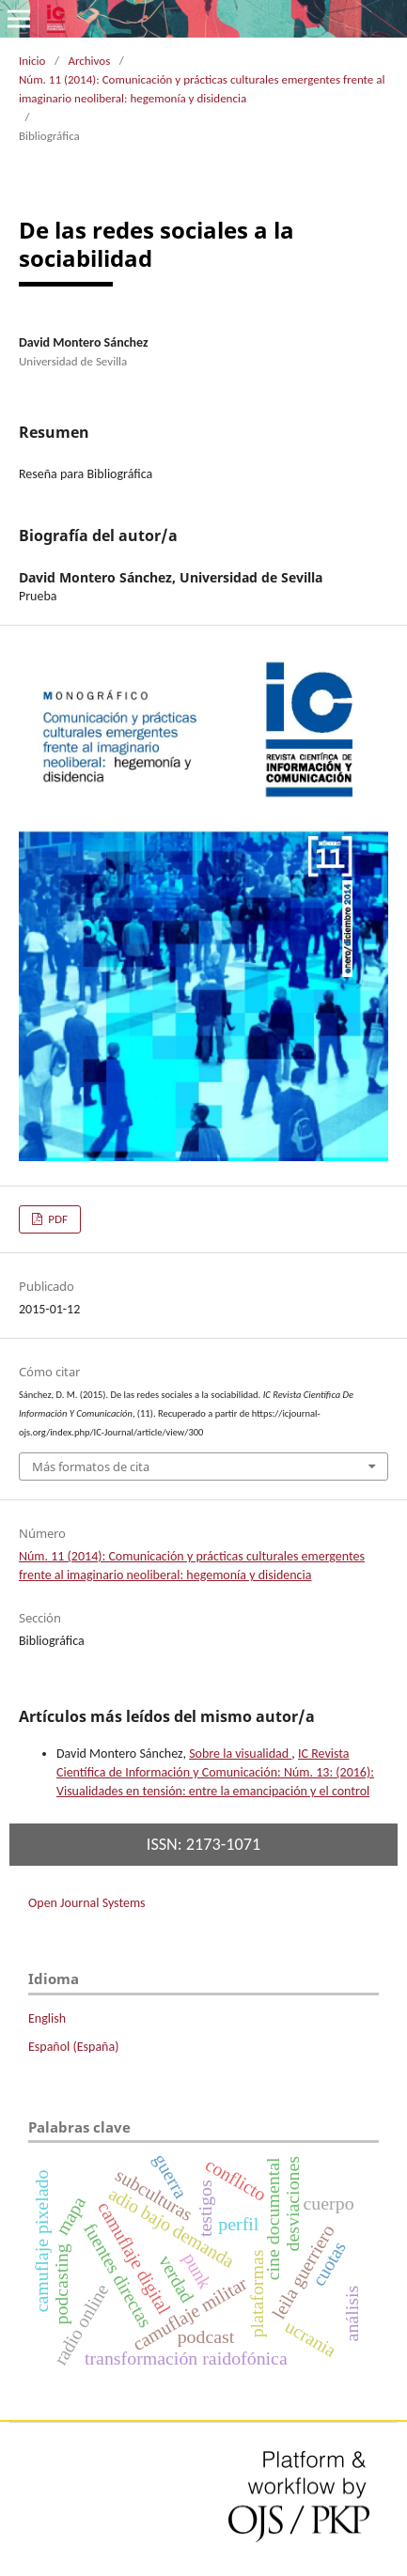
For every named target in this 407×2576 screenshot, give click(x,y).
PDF (56, 1219)
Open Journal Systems (87, 1903)
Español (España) (73, 2047)
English (47, 2018)
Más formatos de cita (90, 1466)
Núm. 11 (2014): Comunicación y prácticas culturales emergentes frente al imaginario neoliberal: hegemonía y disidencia (202, 88)
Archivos (89, 61)
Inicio (32, 61)
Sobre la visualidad (240, 1753)
